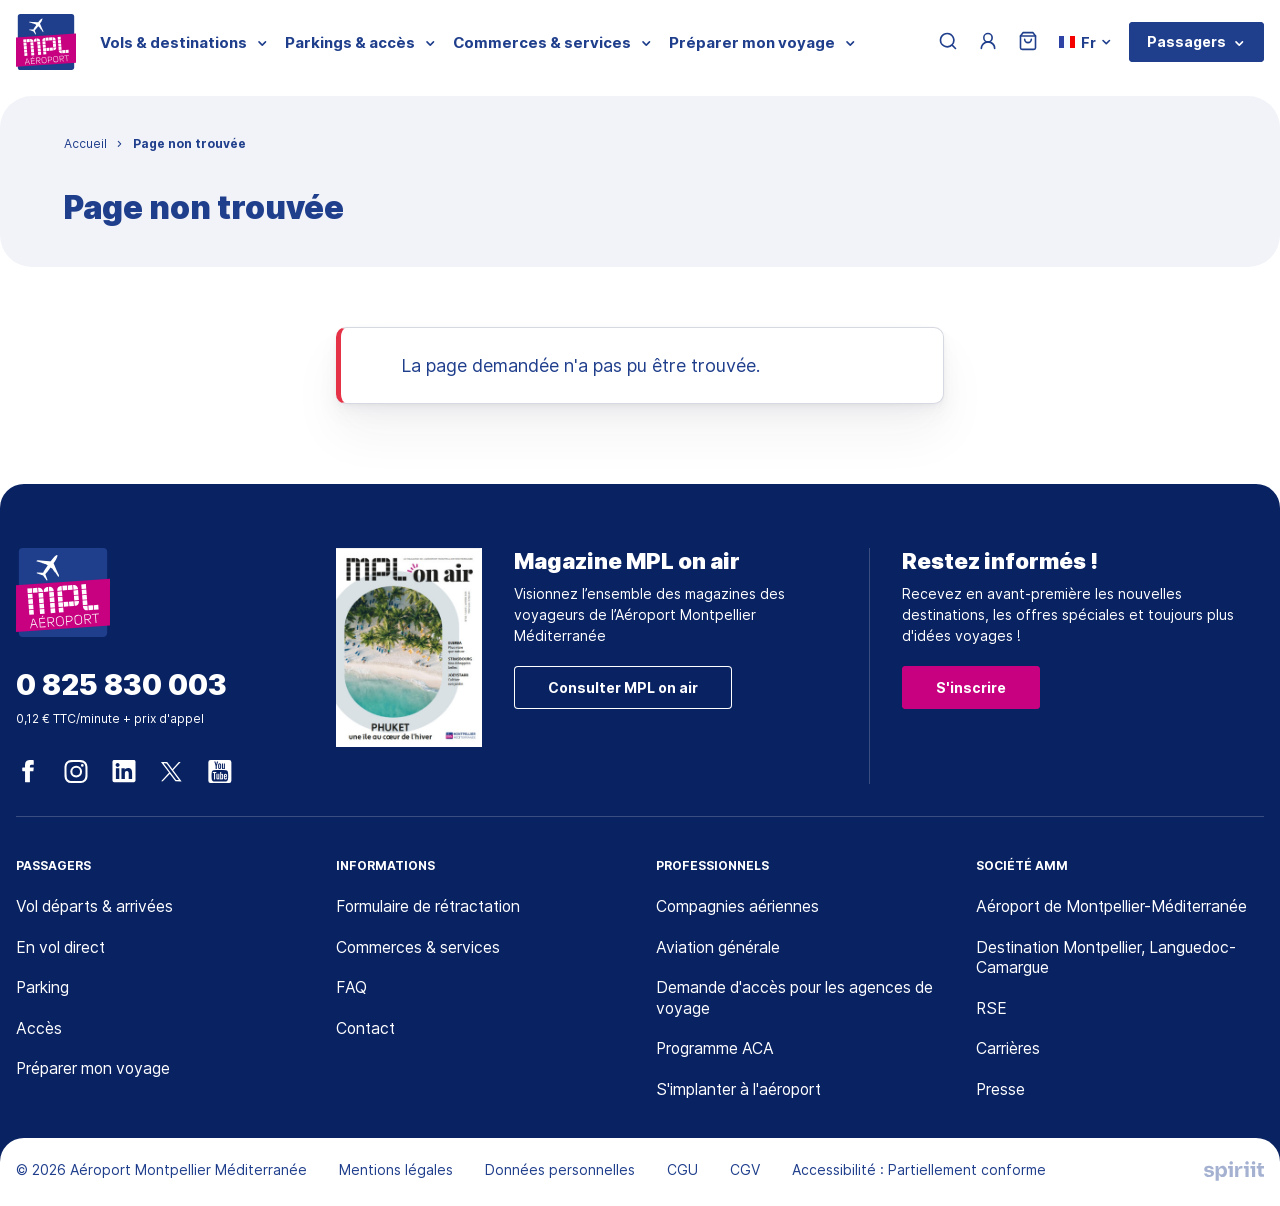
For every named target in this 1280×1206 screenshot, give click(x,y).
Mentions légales (396, 1171)
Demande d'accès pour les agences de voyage (798, 999)
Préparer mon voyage (95, 1070)
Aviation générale (719, 948)
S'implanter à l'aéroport (741, 1091)
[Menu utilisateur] (989, 42)
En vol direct (62, 948)
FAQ (351, 989)
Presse (1001, 1091)
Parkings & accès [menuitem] (350, 42)
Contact (367, 1030)
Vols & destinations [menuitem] (173, 42)
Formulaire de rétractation (432, 907)
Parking (43, 989)
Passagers (1186, 41)
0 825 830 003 (121, 685)
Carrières (1008, 1050)
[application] (1230, 1156)
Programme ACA (716, 1050)
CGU (682, 1171)
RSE (992, 1010)
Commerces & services (419, 948)
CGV (745, 1171)
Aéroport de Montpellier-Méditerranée (1115, 907)
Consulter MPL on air (623, 687)
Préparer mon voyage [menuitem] (752, 42)
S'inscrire (971, 687)
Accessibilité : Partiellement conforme (919, 1171)
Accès (39, 1030)
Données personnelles (560, 1171)
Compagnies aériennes (738, 907)
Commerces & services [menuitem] (542, 42)
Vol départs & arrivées (97, 907)
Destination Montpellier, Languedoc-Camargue (1110, 958)
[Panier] (1029, 42)
